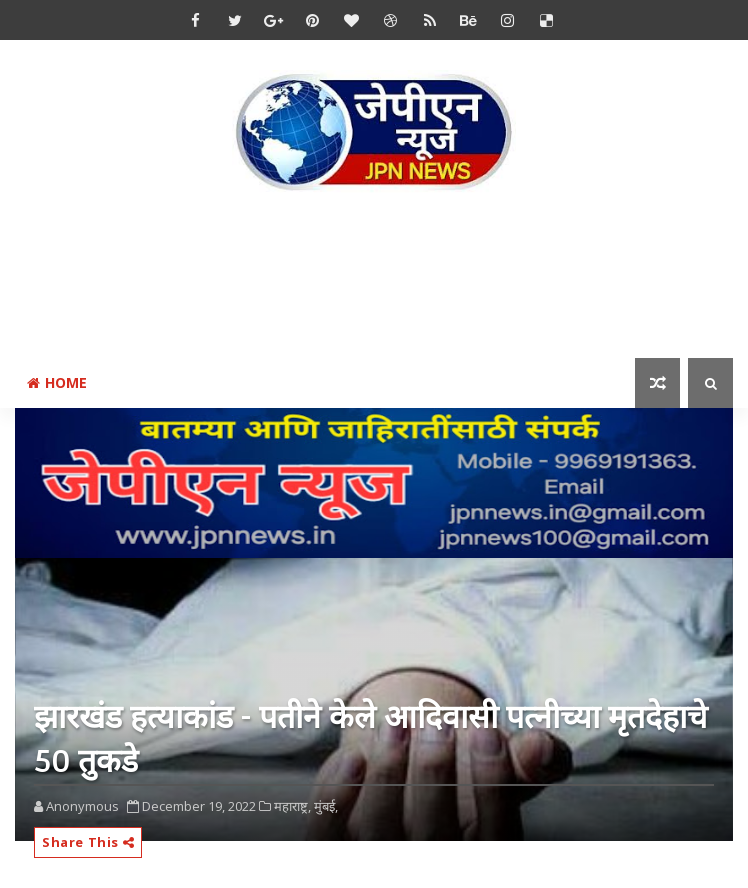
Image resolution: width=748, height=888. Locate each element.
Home (57, 382)
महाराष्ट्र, (292, 806)
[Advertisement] (379, 279)
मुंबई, (326, 806)
